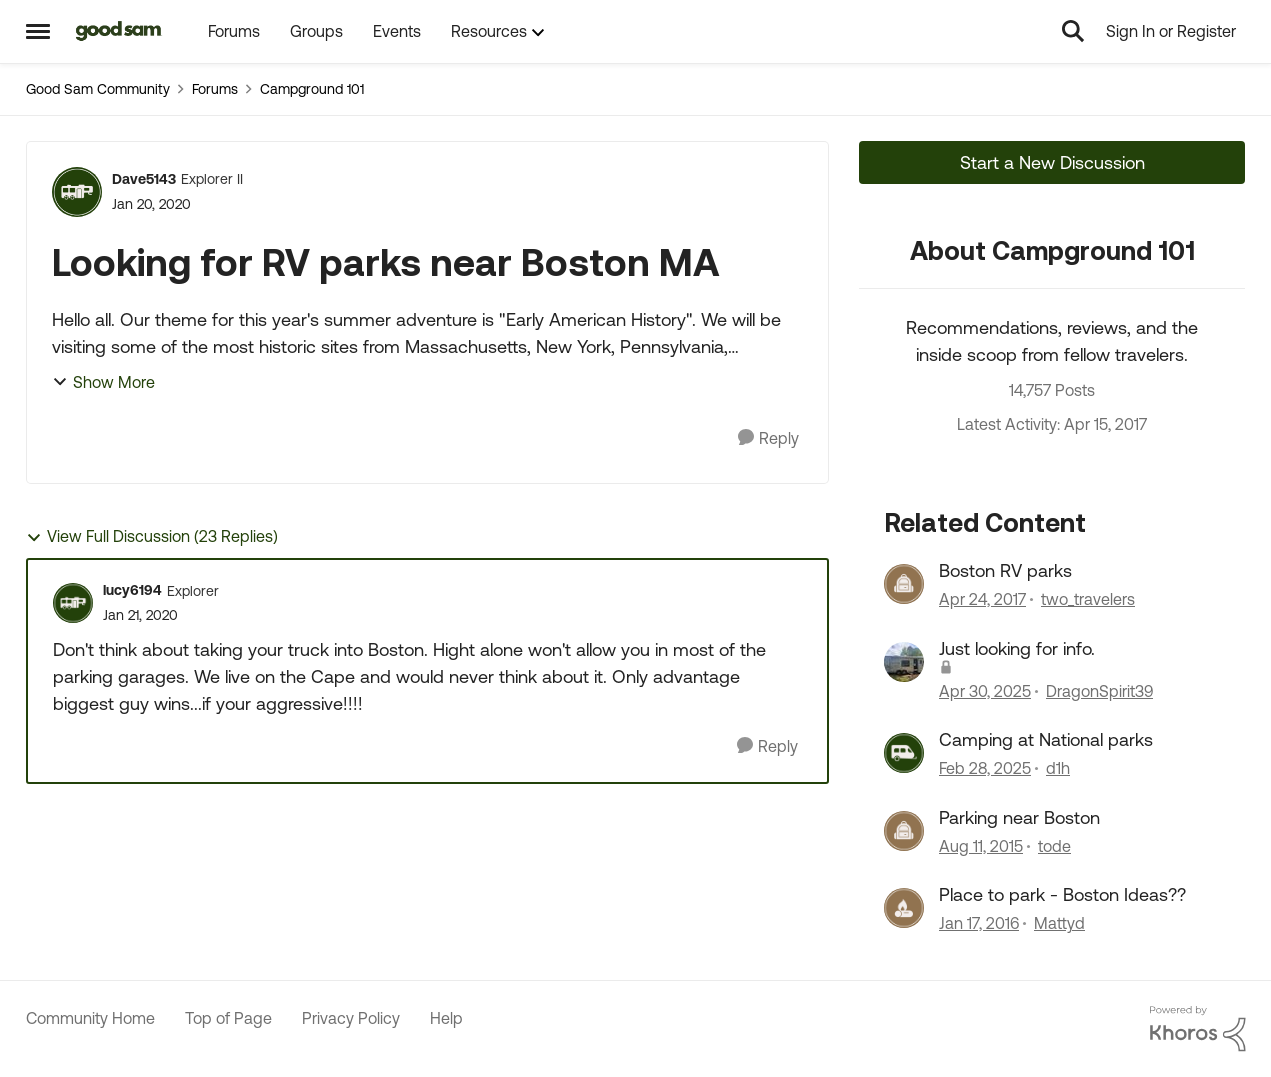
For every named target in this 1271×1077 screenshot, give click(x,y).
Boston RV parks (1005, 570)
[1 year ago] (985, 691)
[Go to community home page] (119, 31)
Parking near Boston (1019, 817)
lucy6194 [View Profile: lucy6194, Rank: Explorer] (132, 590)
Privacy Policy (351, 1018)
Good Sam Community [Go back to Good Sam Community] (98, 89)
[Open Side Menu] (38, 31)
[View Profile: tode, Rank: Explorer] (904, 831)
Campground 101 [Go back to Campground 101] (312, 89)
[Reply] (768, 438)
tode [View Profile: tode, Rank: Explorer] (1054, 846)
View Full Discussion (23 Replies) (152, 536)
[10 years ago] (981, 846)
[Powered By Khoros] (1198, 1029)
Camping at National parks (1046, 739)
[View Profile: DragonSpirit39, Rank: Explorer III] (904, 662)
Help (446, 1018)
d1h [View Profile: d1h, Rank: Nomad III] (1058, 769)
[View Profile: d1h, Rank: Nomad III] (904, 753)
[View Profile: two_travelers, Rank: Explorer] (904, 584)
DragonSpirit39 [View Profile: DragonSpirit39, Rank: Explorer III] (1099, 691)
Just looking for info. (1017, 648)
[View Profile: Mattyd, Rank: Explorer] (904, 908)
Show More (103, 382)
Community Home (90, 1018)
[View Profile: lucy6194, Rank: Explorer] (73, 603)
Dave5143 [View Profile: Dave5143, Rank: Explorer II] (144, 179)
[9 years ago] (982, 600)
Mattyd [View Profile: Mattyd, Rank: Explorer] (1059, 923)
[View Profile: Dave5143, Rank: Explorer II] (77, 192)
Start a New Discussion (1052, 162)
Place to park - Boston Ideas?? (1062, 894)
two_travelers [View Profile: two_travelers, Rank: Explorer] (1088, 600)
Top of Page (228, 1018)
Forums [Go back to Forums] (215, 89)
